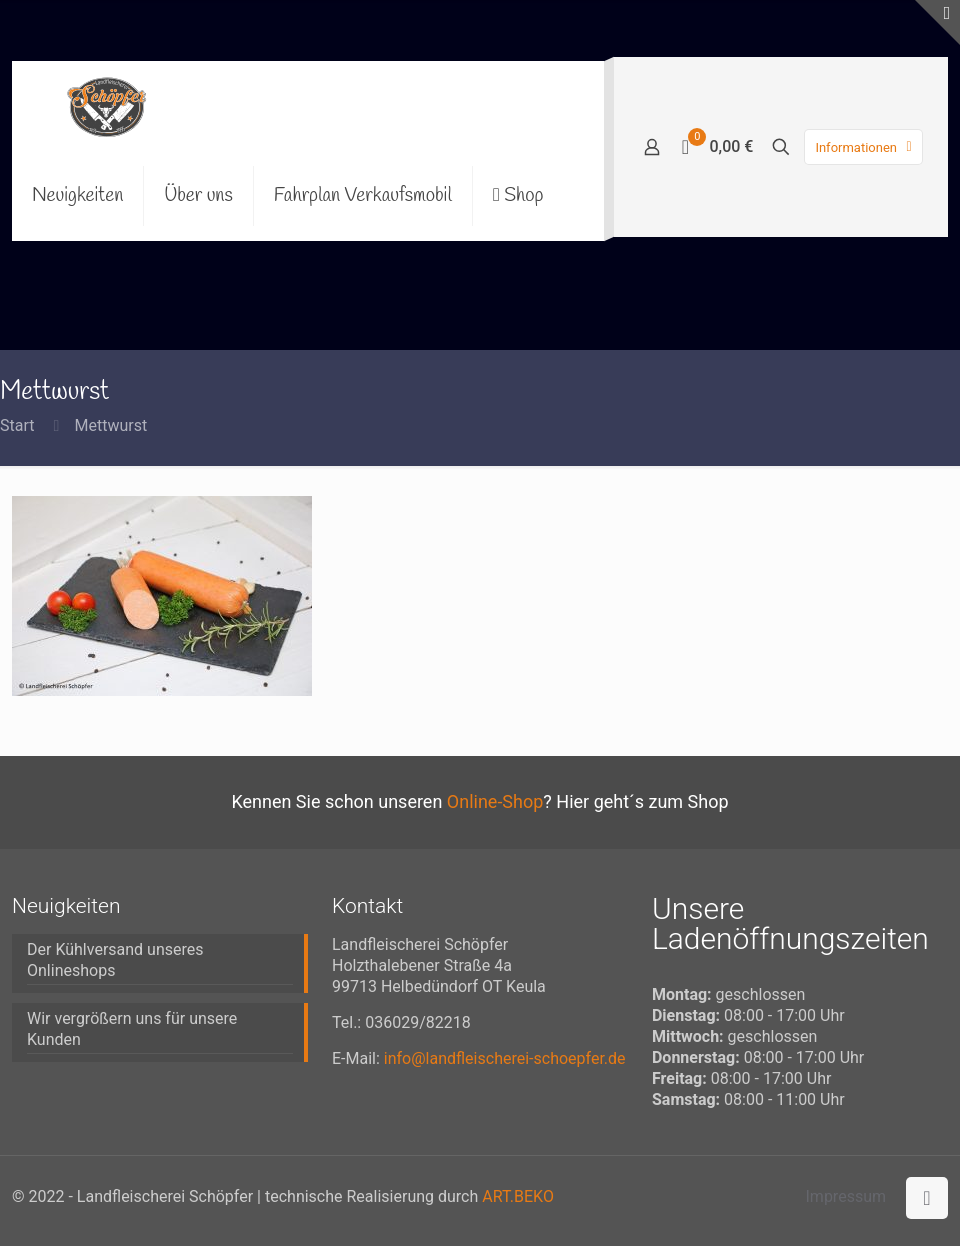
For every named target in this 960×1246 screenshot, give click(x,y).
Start (17, 425)
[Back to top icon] (927, 1198)
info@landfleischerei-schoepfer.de (505, 1058)
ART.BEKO (518, 1196)
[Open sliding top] (937, 22)
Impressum (846, 1196)
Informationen (865, 147)
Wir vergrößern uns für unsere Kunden (132, 1029)
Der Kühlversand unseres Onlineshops (115, 960)
